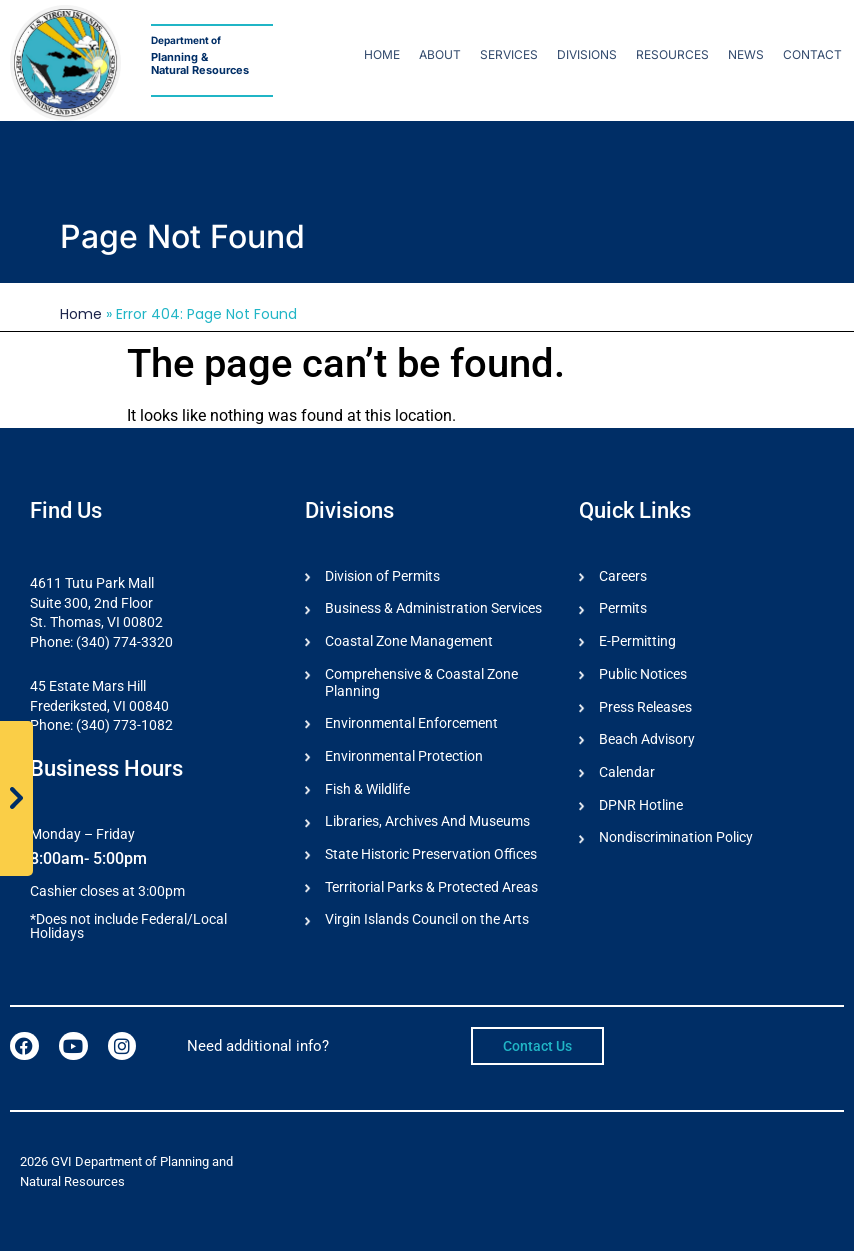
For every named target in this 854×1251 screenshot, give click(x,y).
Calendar (627, 773)
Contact (812, 54)
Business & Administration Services (433, 609)
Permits (623, 609)
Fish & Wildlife (367, 789)
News (746, 54)
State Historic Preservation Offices (431, 855)
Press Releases (645, 707)
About (440, 54)
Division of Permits (382, 576)
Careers (623, 576)
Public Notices (643, 674)
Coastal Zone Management (409, 641)
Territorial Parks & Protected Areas (431, 888)
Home (382, 54)
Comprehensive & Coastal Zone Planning (421, 682)
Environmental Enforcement (411, 724)
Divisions (587, 54)
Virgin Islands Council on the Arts (427, 921)
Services (509, 54)
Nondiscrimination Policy (676, 838)
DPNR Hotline (641, 805)
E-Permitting (637, 641)
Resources (672, 54)
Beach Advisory (647, 740)
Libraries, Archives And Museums (427, 822)
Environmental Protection (404, 757)
